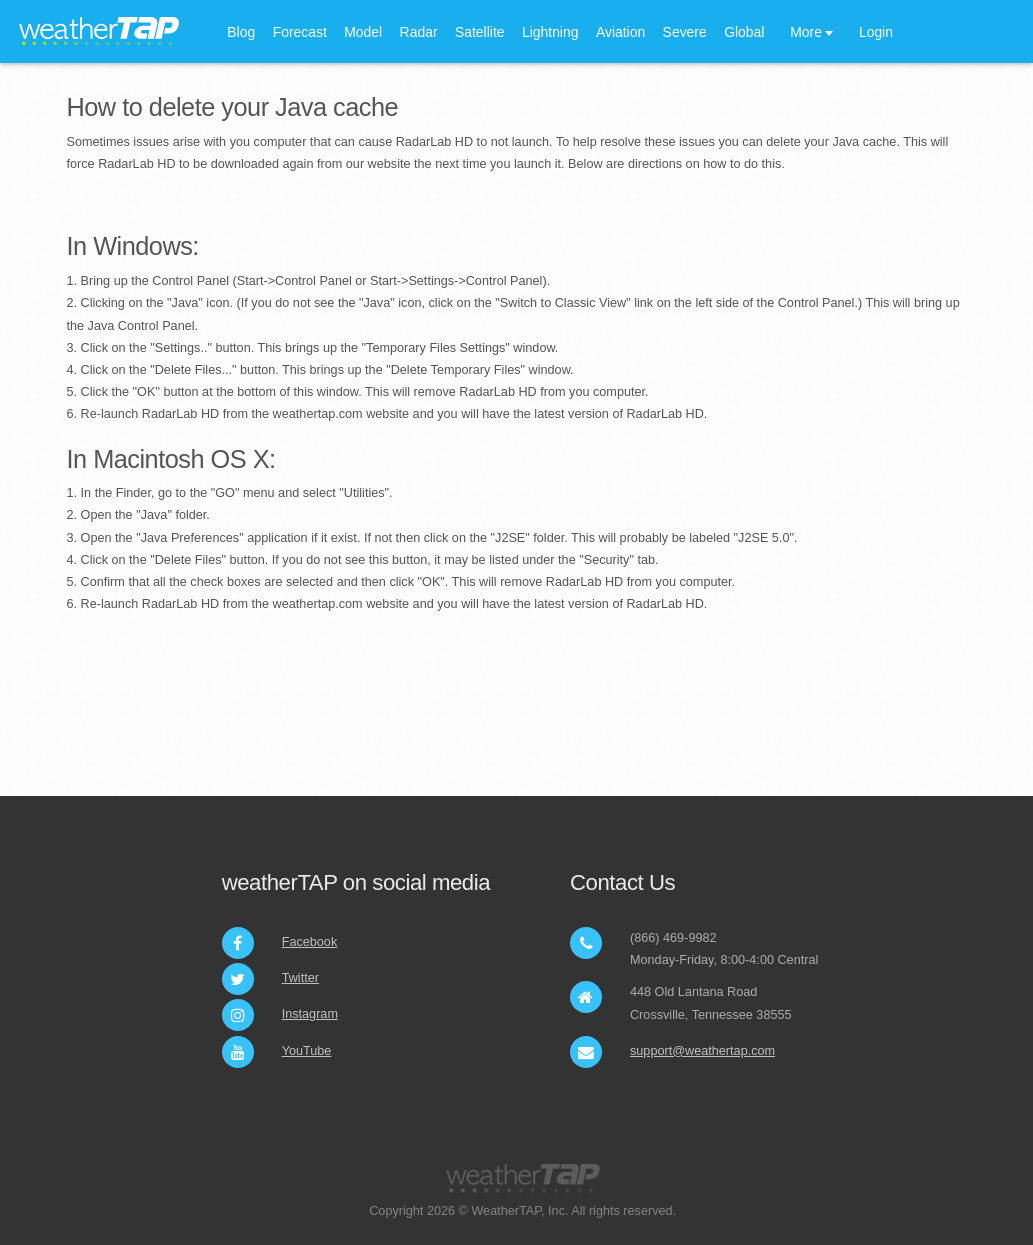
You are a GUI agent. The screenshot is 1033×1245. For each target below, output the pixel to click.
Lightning (550, 32)
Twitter (300, 978)
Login (876, 32)
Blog (241, 32)
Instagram (310, 1014)
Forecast (300, 32)
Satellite (480, 32)
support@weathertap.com (702, 1051)
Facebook (310, 942)
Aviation (620, 32)
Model (363, 32)
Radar (419, 32)
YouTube (307, 1051)
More (806, 32)
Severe (685, 32)
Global (744, 32)
